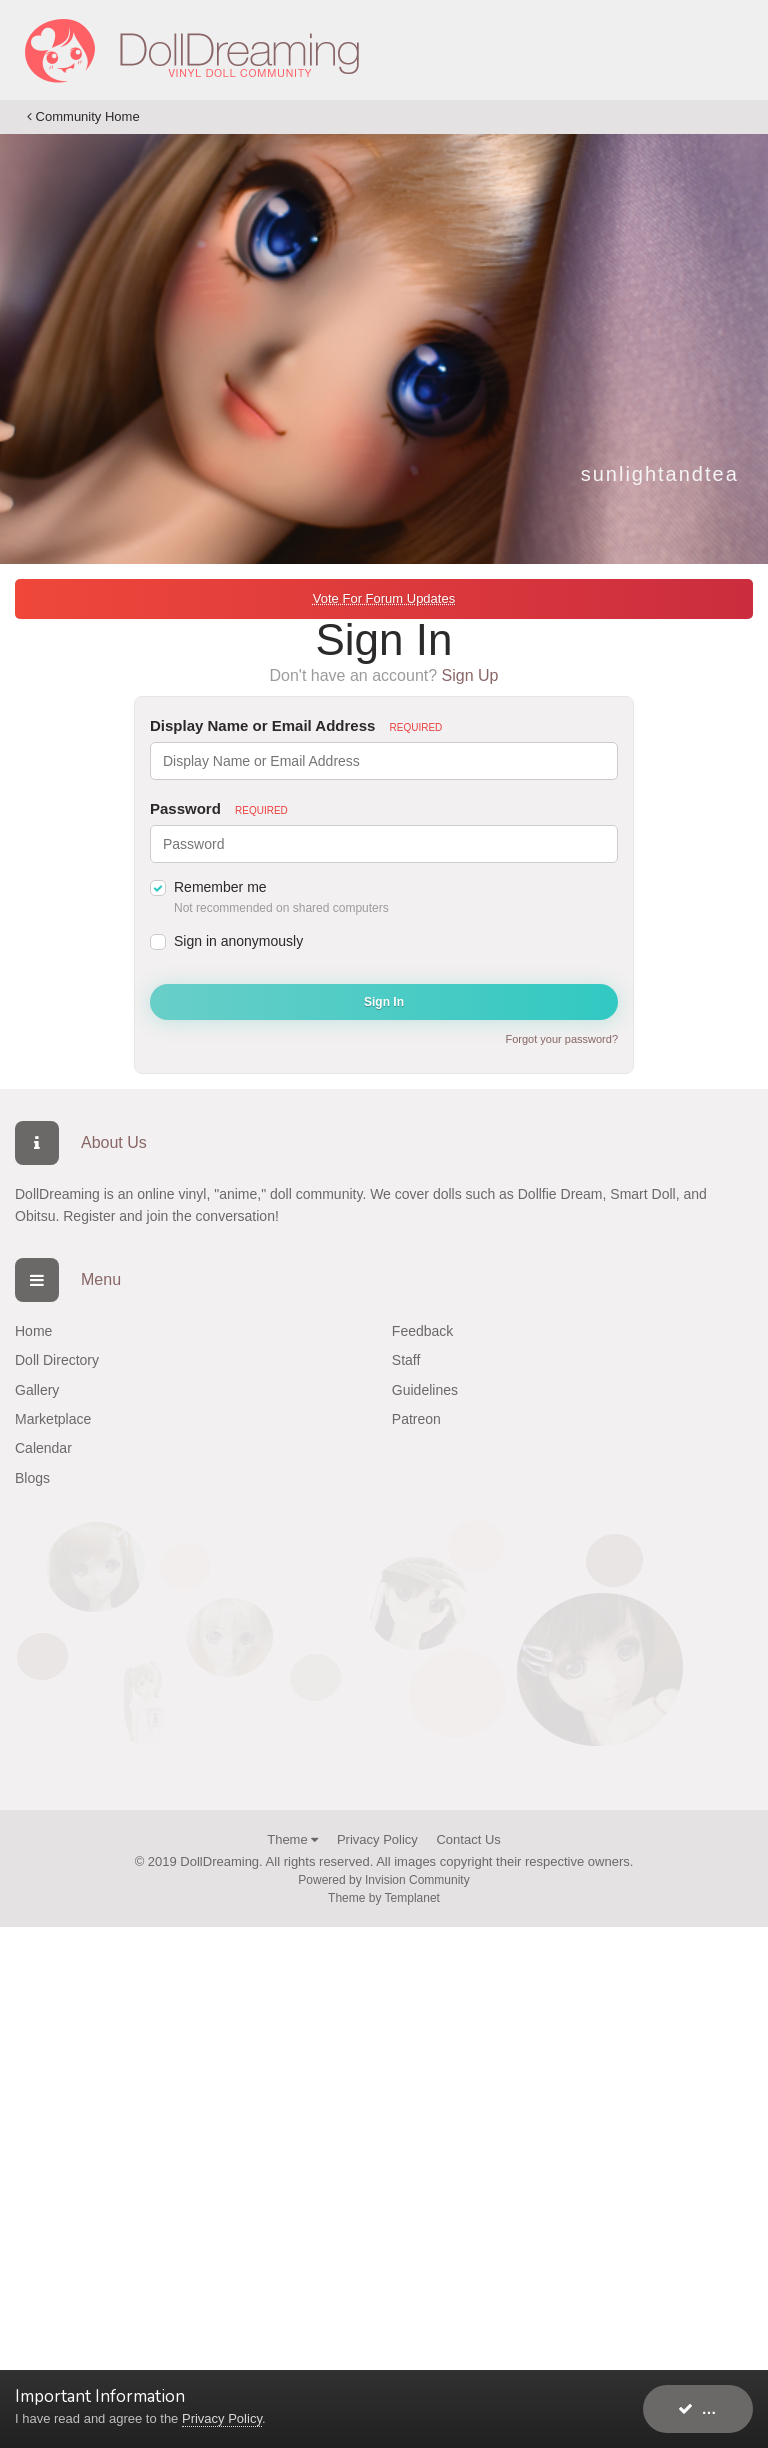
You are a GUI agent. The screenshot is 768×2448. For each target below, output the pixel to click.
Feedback (422, 1331)
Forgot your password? (562, 1039)
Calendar (43, 1448)
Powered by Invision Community (383, 1880)
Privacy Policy (377, 1839)
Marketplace (53, 1419)
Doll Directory (57, 1360)
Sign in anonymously (238, 941)
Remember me (220, 887)
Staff (406, 1360)
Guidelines (425, 1390)
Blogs (32, 1478)
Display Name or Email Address (296, 725)
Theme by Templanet (384, 1898)
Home (33, 1331)
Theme (292, 1839)
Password (219, 808)
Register (89, 1216)
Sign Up (470, 675)
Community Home (83, 116)
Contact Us (468, 1839)
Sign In (384, 1002)
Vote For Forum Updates (384, 598)
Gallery (37, 1390)
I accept (715, 2408)
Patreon (416, 1419)
